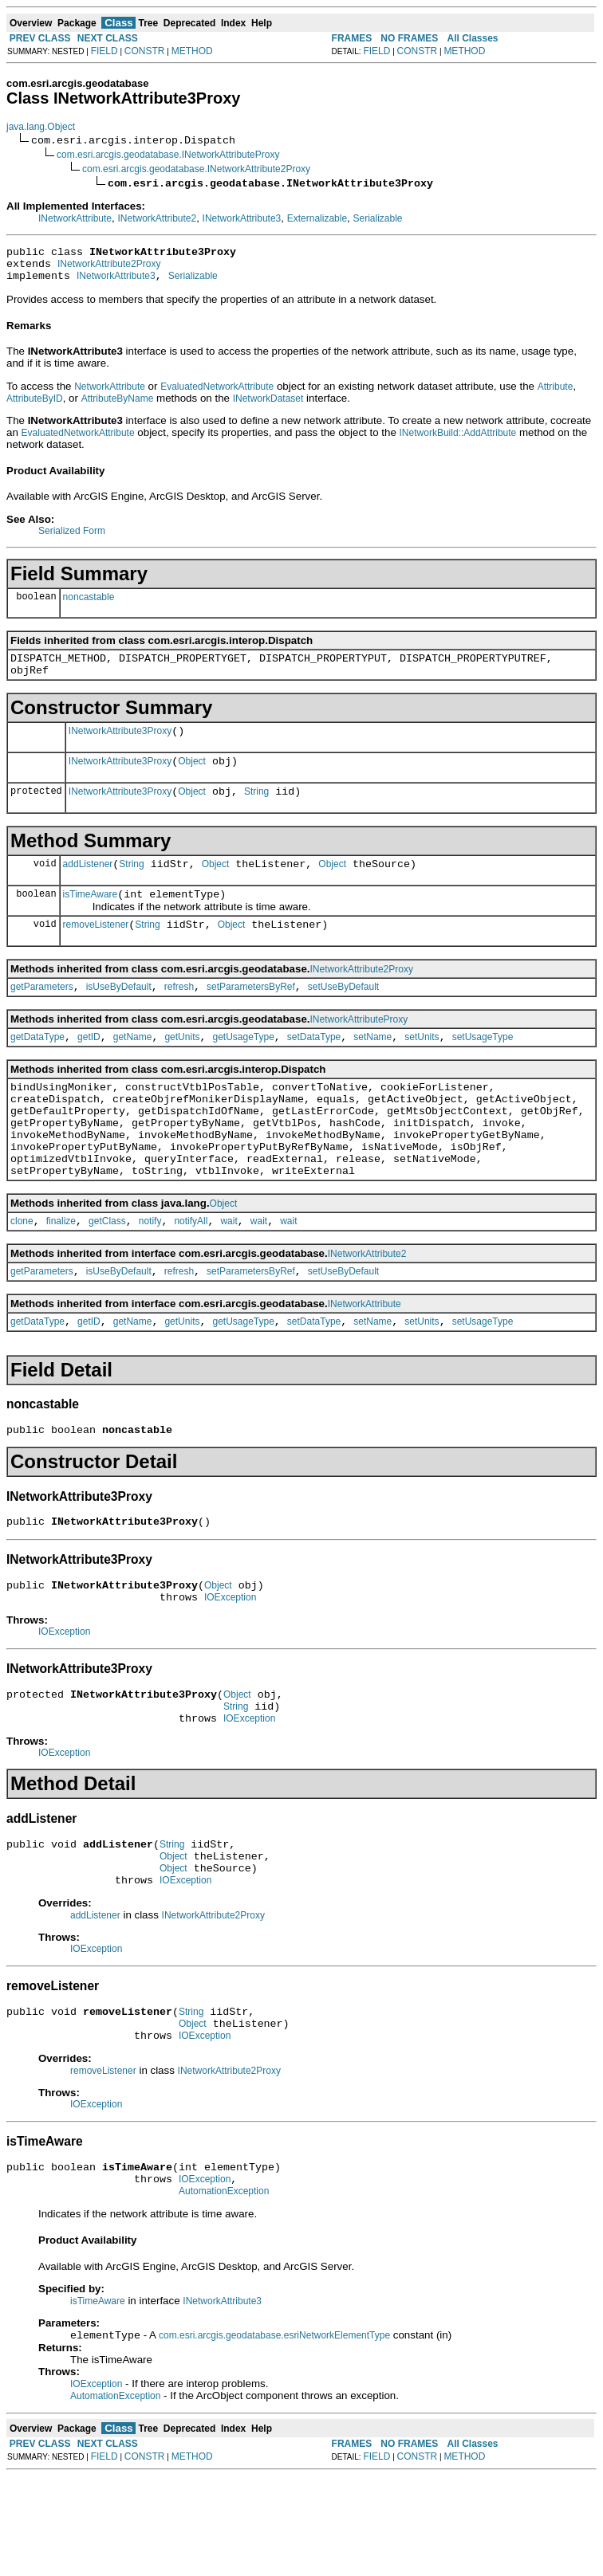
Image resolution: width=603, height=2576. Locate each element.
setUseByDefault (343, 1015)
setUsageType (483, 1068)
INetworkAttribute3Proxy (120, 745)
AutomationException (224, 2289)
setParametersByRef (251, 1015)
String (256, 810)
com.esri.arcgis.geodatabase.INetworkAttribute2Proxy (196, 169)
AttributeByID (34, 405)
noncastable (89, 604)
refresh (179, 1015)
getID (88, 1068)
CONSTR (144, 51)
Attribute (555, 393)
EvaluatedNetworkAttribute (217, 393)
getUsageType (243, 1068)
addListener (88, 885)
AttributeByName (117, 405)
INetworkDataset (268, 405)
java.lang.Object (40, 126)
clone (22, 1273)
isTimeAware (90, 918)
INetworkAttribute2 (156, 218)
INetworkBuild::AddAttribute (458, 440)
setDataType (314, 1068)
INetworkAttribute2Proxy (108, 268)
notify (150, 1273)
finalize (61, 1273)
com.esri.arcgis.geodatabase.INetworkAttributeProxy (168, 154)
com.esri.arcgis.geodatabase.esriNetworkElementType (274, 2435)
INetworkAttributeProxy (359, 1048)
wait (228, 1273)
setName (372, 1068)
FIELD (104, 51)
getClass (107, 1273)
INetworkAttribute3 (242, 218)
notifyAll (190, 1273)
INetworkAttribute (75, 218)
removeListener (96, 950)
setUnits (421, 1068)
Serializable (377, 218)
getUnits (181, 1068)
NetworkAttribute (109, 393)
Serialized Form (71, 538)
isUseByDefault (119, 1015)
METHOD (192, 51)
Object (192, 777)
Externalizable (317, 218)
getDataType (37, 1068)
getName (132, 1068)
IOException (230, 1664)
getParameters (41, 1015)
